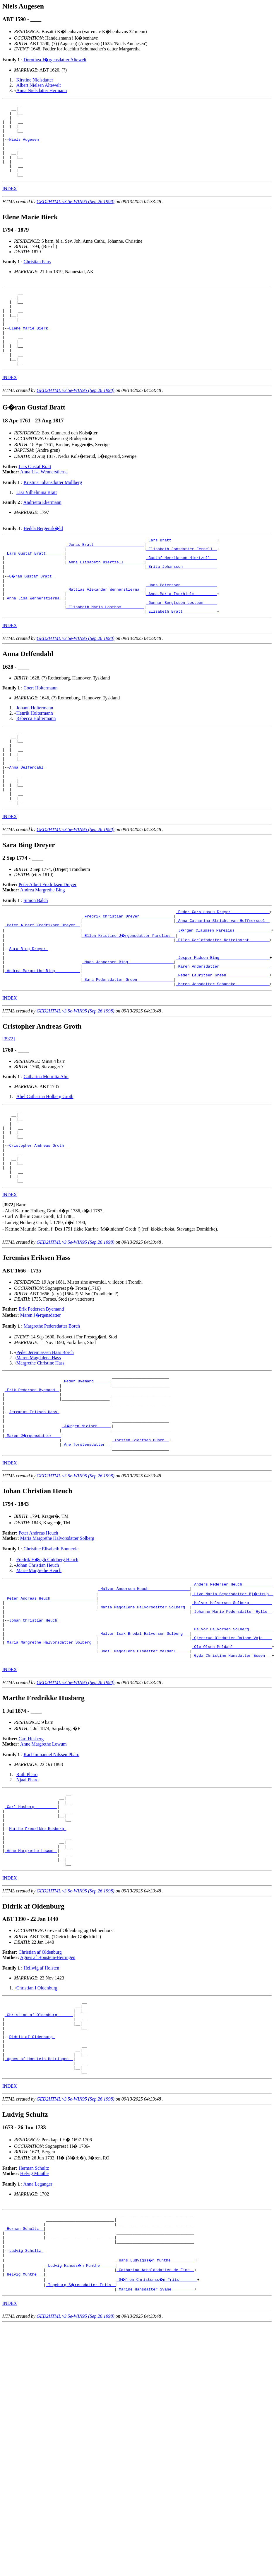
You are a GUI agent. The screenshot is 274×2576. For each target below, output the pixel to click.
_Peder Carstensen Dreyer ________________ (223, 971)
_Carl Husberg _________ (31, 1924)
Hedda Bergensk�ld (43, 558)
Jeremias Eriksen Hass (34, 1506)
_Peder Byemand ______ (86, 1469)
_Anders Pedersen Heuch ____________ (232, 1685)
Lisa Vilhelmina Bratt (36, 522)
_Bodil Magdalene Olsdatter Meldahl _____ (144, 1764)
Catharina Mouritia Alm (45, 1148)
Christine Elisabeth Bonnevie (50, 1648)
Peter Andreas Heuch (38, 1633)
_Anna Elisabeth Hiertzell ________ (105, 597)
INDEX (9, 203)
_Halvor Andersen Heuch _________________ (144, 1690)
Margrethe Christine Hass (40, 1449)
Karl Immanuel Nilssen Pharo (51, 1868)
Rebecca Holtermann (36, 762)
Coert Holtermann (40, 731)
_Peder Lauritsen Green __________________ (223, 1045)
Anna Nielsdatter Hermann (41, 90)
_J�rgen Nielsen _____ (87, 1522)
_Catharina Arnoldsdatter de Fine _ (155, 2423)
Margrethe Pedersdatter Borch (51, 1413)
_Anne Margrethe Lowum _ (31, 1977)
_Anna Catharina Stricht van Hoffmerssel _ (223, 982)
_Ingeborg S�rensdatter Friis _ (81, 2439)
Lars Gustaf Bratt (35, 496)
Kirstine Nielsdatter (34, 79)
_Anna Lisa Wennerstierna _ (34, 639)
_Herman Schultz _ (24, 2376)
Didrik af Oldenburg (32, 2173)
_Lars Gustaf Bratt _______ (34, 586)
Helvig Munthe (34, 2317)
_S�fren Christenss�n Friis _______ (158, 2434)
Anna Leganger (37, 2328)
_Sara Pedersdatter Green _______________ (128, 1050)
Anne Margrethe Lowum (43, 1858)
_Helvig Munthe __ (24, 2428)
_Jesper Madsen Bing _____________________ (223, 1024)
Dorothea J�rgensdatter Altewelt (54, 59)
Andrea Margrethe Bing (42, 948)
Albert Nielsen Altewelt (38, 85)
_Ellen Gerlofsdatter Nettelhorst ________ (223, 1003)
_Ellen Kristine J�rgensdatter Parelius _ (129, 997)
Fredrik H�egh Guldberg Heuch (47, 1659)
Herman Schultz (34, 2312)
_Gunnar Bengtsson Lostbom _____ (181, 644)
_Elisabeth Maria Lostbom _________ (105, 650)
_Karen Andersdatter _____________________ (223, 1034)
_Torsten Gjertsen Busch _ (140, 1538)
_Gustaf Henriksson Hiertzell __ (181, 591)
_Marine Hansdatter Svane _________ (155, 2444)
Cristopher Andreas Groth (37, 1225)
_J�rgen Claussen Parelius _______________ (224, 992)
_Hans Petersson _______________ (181, 623)
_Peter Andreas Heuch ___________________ (50, 1701)
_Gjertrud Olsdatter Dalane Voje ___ (232, 1748)
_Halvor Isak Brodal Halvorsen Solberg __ (144, 1743)
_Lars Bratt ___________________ (181, 570)
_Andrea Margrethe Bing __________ (42, 1040)
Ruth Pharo (26, 1888)
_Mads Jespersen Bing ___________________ (128, 1029)
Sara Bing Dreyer (28, 1013)
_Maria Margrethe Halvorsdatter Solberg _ (50, 1753)
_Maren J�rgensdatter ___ (33, 1533)
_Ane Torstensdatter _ (86, 1543)
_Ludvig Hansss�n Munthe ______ (81, 2418)
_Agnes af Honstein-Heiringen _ (39, 2200)
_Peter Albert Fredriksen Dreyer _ (42, 987)
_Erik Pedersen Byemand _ (32, 1480)
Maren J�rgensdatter (40, 1402)
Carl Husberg (31, 1853)
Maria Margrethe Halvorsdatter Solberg (57, 1638)
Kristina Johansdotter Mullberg (52, 512)
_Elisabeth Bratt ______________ (181, 655)
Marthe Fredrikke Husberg (37, 1950)
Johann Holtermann (34, 751)
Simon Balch (35, 959)
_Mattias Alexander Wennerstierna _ (105, 628)
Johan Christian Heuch (37, 1665)
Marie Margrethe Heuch (38, 1670)
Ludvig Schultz (26, 2402)
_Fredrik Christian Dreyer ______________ (128, 976)
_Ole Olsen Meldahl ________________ (232, 1759)
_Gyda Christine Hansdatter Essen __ (232, 1769)
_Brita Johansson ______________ (181, 602)
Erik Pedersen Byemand (41, 1396)
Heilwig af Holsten (41, 2097)
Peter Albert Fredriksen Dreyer (48, 943)
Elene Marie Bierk (29, 351)
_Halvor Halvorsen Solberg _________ (232, 1706)
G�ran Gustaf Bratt (32, 613)
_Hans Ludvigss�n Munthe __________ (156, 2413)
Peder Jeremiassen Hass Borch (45, 1439)
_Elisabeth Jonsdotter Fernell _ (181, 581)
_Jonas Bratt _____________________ (105, 576)
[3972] (8, 1110)
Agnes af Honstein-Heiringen (47, 2086)
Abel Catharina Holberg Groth (44, 1168)
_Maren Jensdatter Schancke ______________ (223, 1055)
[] (8, 1291)
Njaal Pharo (27, 1894)
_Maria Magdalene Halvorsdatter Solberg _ (144, 1711)
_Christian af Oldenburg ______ (39, 2147)
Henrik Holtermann (34, 757)
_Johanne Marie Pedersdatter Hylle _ (232, 1716)
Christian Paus (37, 276)
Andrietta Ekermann (42, 532)
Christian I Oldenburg (36, 2117)
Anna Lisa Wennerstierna (44, 501)
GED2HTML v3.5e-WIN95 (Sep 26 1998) (75, 216)
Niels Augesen (25, 147)
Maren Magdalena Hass (38, 1444)
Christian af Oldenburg (40, 2081)
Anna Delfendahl (27, 819)
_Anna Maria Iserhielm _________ (181, 634)
